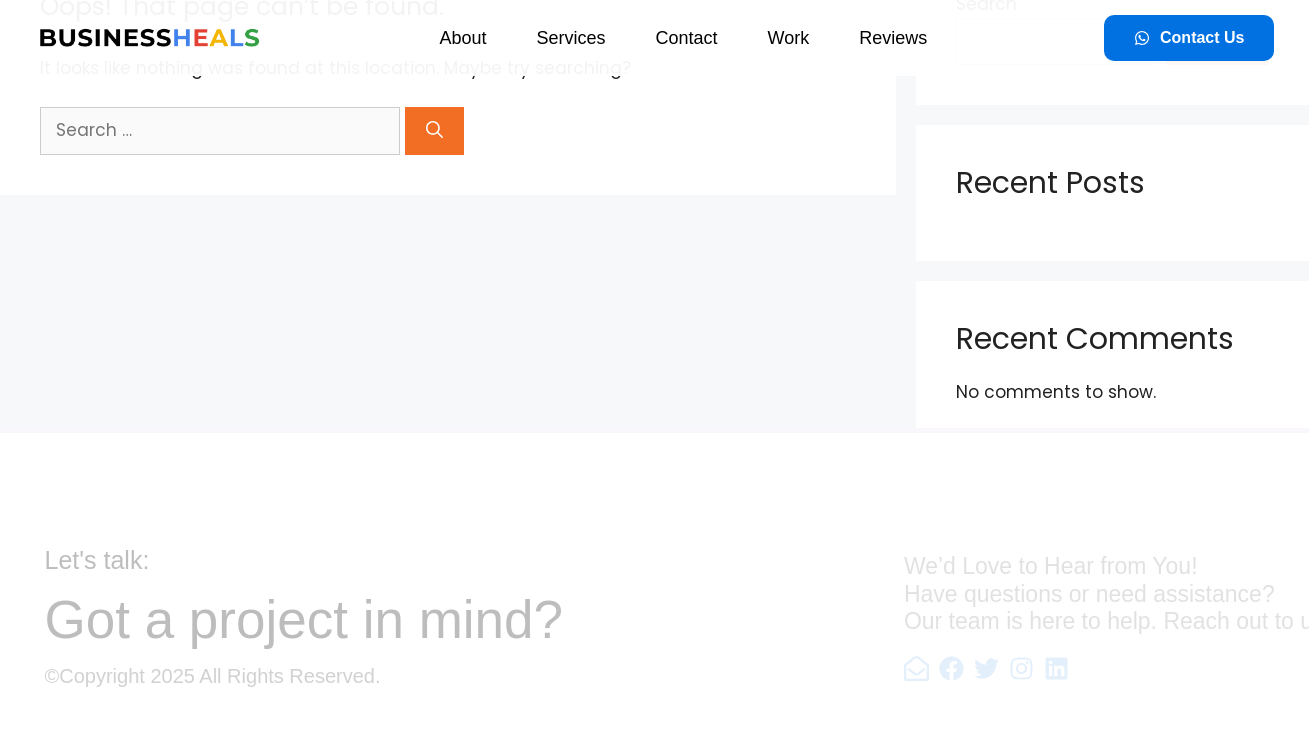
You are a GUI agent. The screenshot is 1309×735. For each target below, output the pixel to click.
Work (789, 38)
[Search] (434, 131)
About (462, 38)
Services (570, 38)
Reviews (893, 38)
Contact (686, 38)
